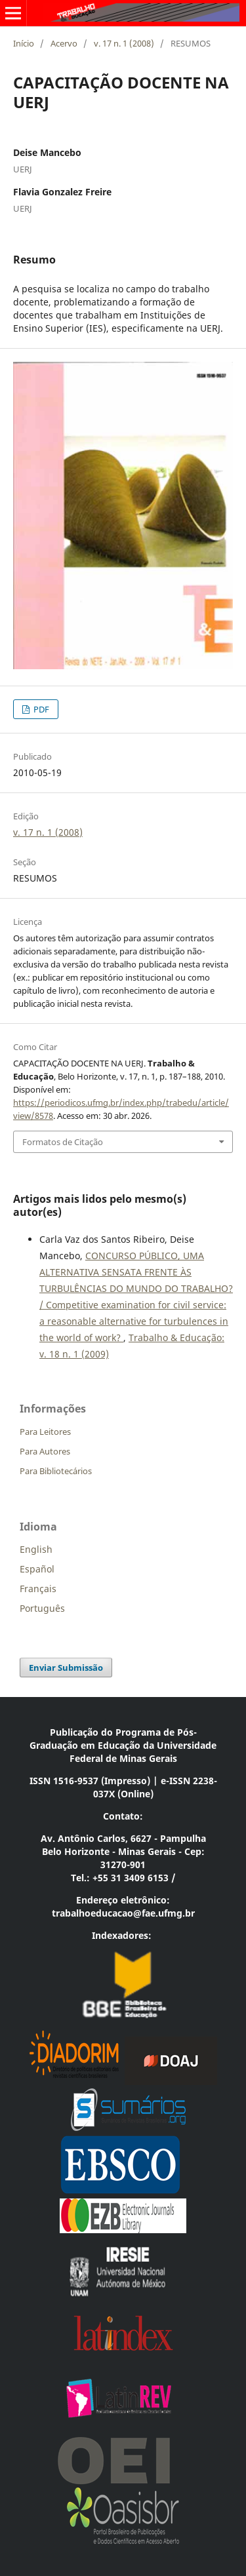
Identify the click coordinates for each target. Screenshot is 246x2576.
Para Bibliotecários (56, 1471)
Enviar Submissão (66, 1667)
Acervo (64, 43)
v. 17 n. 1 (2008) (124, 43)
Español (37, 1569)
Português (42, 1608)
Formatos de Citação (62, 1142)
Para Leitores (45, 1431)
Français (38, 1588)
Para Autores (45, 1451)
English (36, 1549)
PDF (40, 709)
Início (23, 43)
